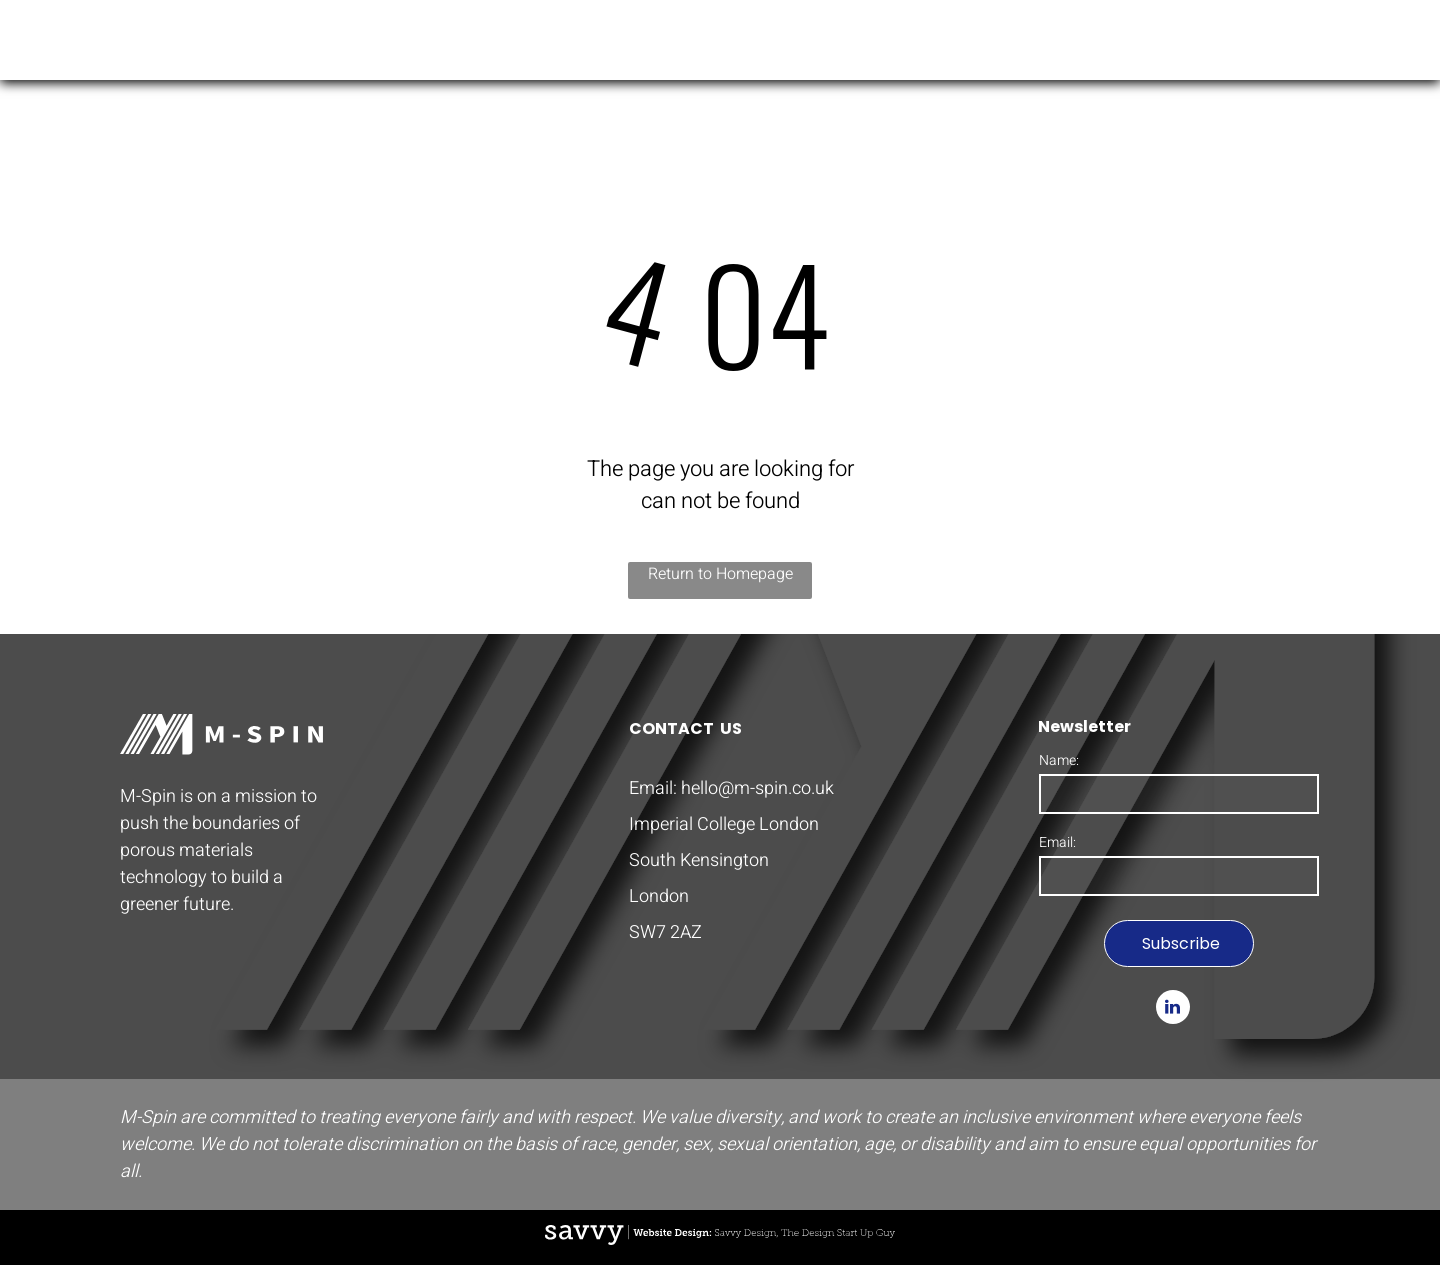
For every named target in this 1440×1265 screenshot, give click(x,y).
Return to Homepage (720, 574)
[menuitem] (1009, 45)
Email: (1057, 842)
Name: (1059, 760)
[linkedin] (1173, 1009)
